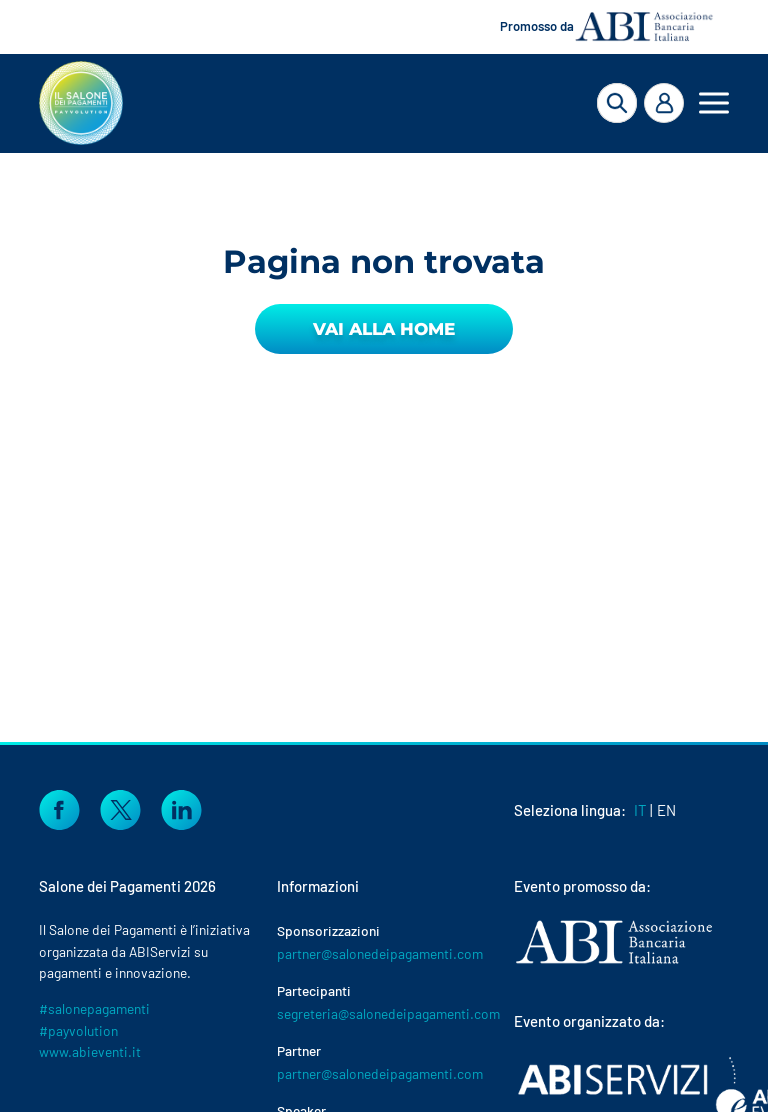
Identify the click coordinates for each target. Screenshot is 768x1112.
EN (666, 810)
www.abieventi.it (90, 1051)
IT (640, 810)
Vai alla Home (384, 329)
